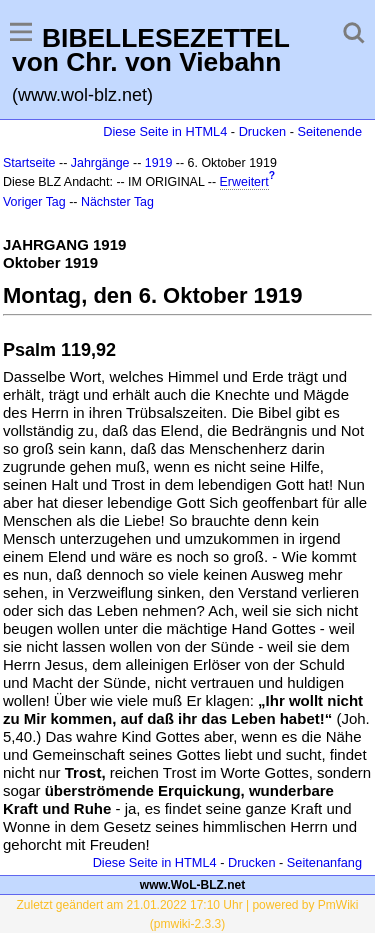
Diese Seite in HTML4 (165, 131)
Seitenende (329, 131)
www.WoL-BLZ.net (192, 885)
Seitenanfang (324, 862)
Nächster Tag (117, 202)
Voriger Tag (34, 202)
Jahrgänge (100, 163)
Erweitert (244, 182)
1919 (159, 163)
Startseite (29, 163)
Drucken (262, 131)
